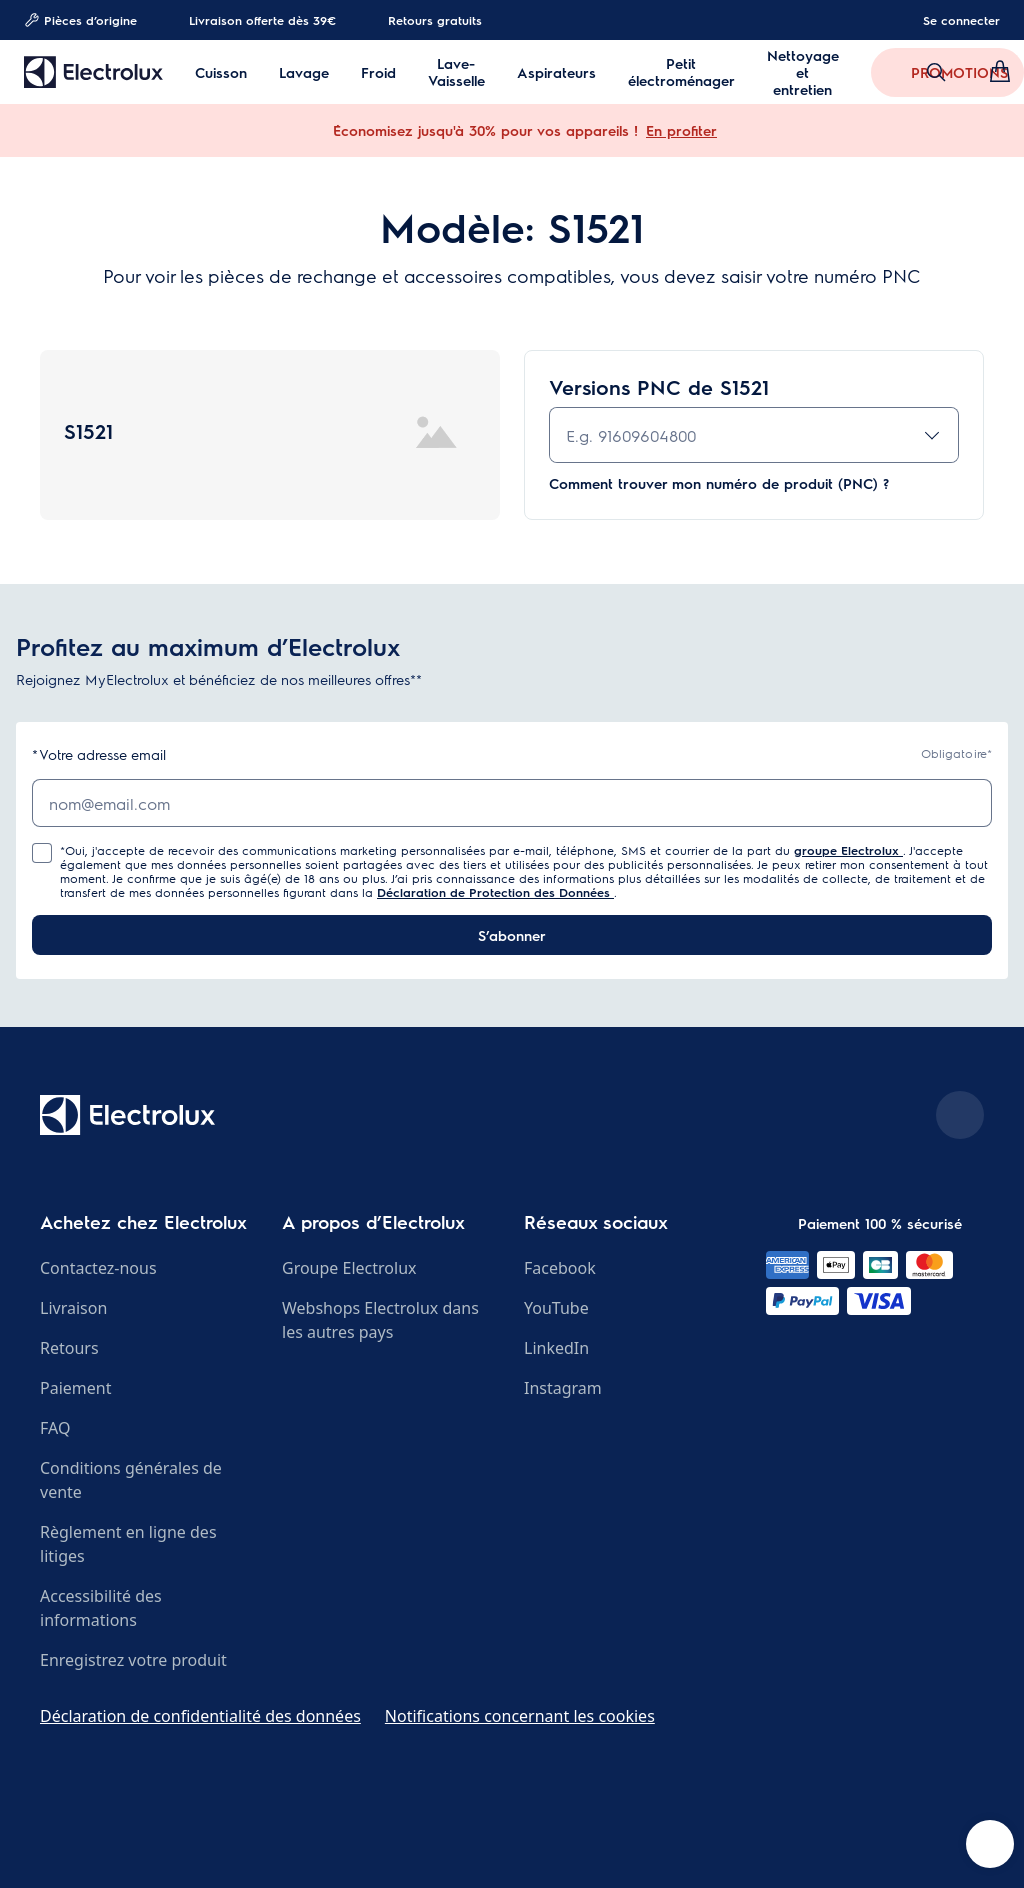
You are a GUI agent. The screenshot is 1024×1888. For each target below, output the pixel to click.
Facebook (560, 1268)
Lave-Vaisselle (456, 72)
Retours (69, 1348)
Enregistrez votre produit (133, 1660)
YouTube (556, 1308)
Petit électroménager (681, 72)
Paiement (75, 1388)
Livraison (73, 1308)
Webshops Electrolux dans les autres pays (380, 1320)
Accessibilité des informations (101, 1608)
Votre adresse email (99, 754)
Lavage (304, 72)
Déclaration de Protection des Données (495, 892)
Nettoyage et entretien (803, 72)
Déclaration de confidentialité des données (200, 1716)
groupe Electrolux (848, 850)
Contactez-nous (98, 1268)
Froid (378, 72)
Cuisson (221, 72)
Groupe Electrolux (349, 1268)
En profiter (681, 130)
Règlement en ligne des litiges (128, 1544)
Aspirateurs (556, 72)
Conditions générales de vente (131, 1480)
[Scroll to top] (960, 1115)
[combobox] (754, 435)
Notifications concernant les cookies (520, 1716)
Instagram (563, 1388)
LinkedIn (556, 1348)
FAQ (55, 1428)
